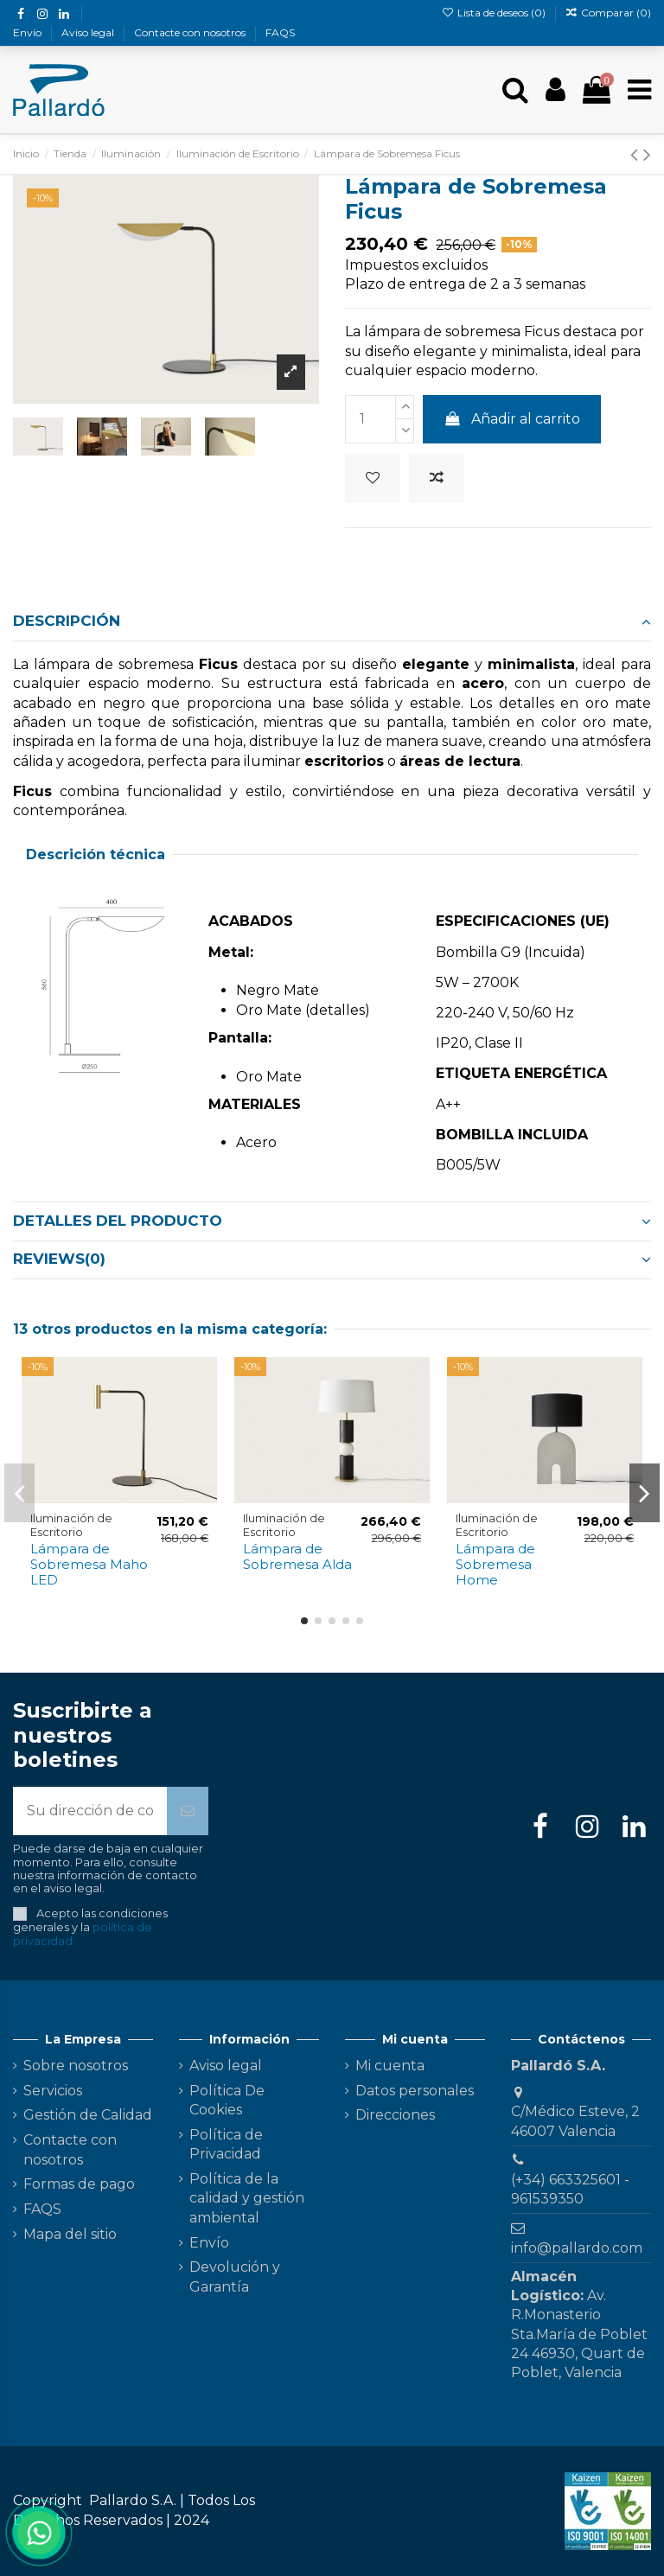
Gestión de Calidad (87, 2115)
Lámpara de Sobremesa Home (495, 1564)
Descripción (332, 620)
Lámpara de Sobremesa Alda (297, 1556)
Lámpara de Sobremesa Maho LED (89, 1564)
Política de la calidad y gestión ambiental (246, 2198)
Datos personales (414, 2090)
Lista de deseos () (494, 12)
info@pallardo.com (576, 2248)
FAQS (280, 32)
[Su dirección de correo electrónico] (90, 1811)
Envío (28, 32)
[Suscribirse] (187, 1811)
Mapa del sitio (70, 2234)
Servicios (52, 2090)
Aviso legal (89, 32)
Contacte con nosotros (191, 32)
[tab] (332, 622)
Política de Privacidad (226, 2144)
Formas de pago (79, 2184)
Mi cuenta (390, 2065)
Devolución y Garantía (234, 2276)
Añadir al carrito (512, 419)
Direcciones (395, 2115)
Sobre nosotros (75, 2065)
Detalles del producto (332, 1220)
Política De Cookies (227, 2100)
